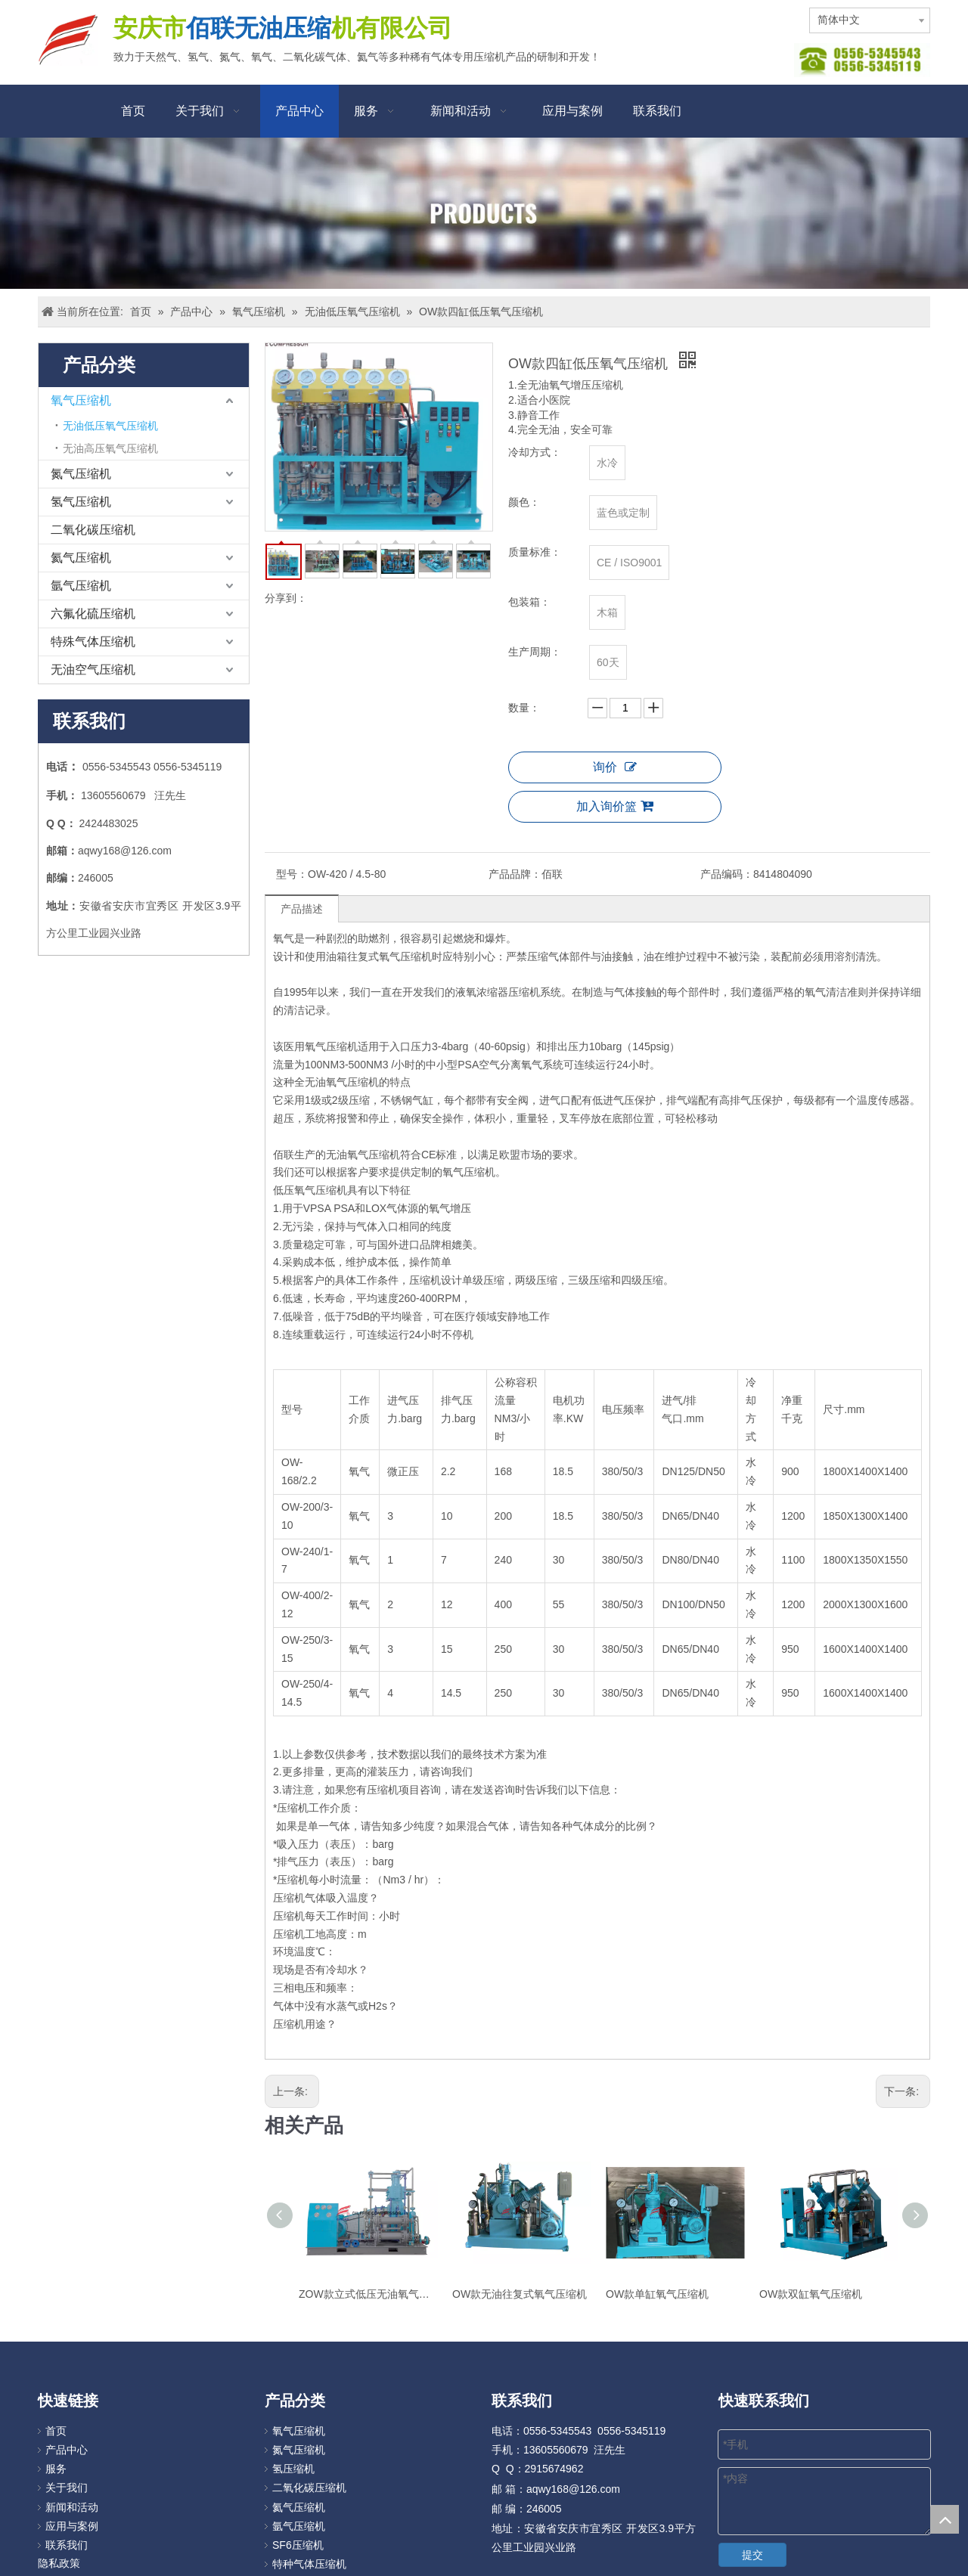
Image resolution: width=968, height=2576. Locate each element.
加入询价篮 (614, 806)
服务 (56, 2469)
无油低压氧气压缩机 (110, 426)
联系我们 (66, 2545)
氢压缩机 (293, 2469)
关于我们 (66, 2487)
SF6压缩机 (298, 2545)
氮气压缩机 (81, 473)
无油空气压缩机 (93, 669)
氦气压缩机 (81, 557)
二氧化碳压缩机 (93, 529)
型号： (292, 874)
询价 (615, 767)
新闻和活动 (71, 2507)
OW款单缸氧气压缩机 (657, 2294)
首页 (56, 2431)
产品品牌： (515, 874)
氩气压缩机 (81, 585)
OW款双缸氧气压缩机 (810, 2294)
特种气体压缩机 (309, 2564)
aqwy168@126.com (125, 851)
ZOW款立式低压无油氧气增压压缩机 (368, 2294)
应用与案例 (71, 2526)
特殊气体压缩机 (93, 641)
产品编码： (726, 874)
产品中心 (66, 2450)
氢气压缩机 (81, 501)
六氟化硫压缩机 (93, 613)
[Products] (484, 213)
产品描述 (302, 909)
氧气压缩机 (81, 400)
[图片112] (862, 60)
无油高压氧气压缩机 (110, 448)
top (944, 2519)
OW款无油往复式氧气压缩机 (519, 2294)
